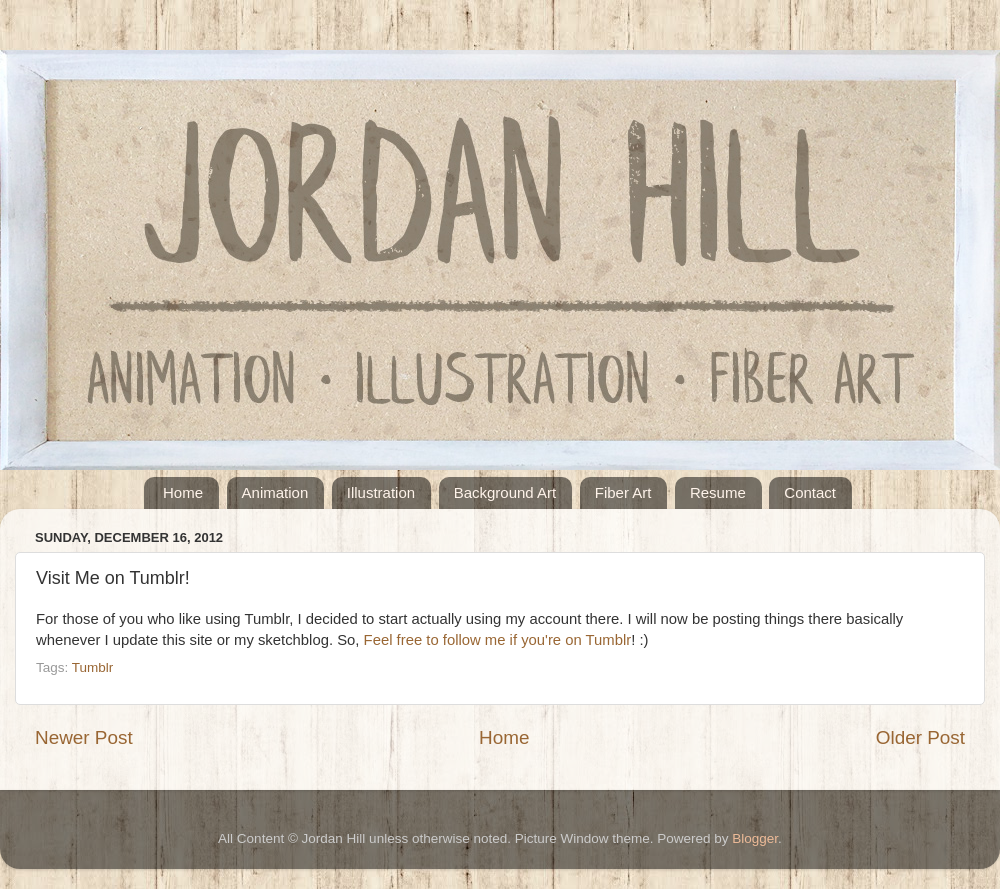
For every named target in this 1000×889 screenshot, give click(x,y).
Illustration (381, 492)
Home (183, 492)
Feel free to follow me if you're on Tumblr (498, 640)
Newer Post (84, 737)
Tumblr (93, 667)
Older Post (920, 737)
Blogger (755, 838)
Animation (275, 492)
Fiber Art (623, 492)
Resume (718, 492)
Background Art (505, 492)
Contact (810, 492)
